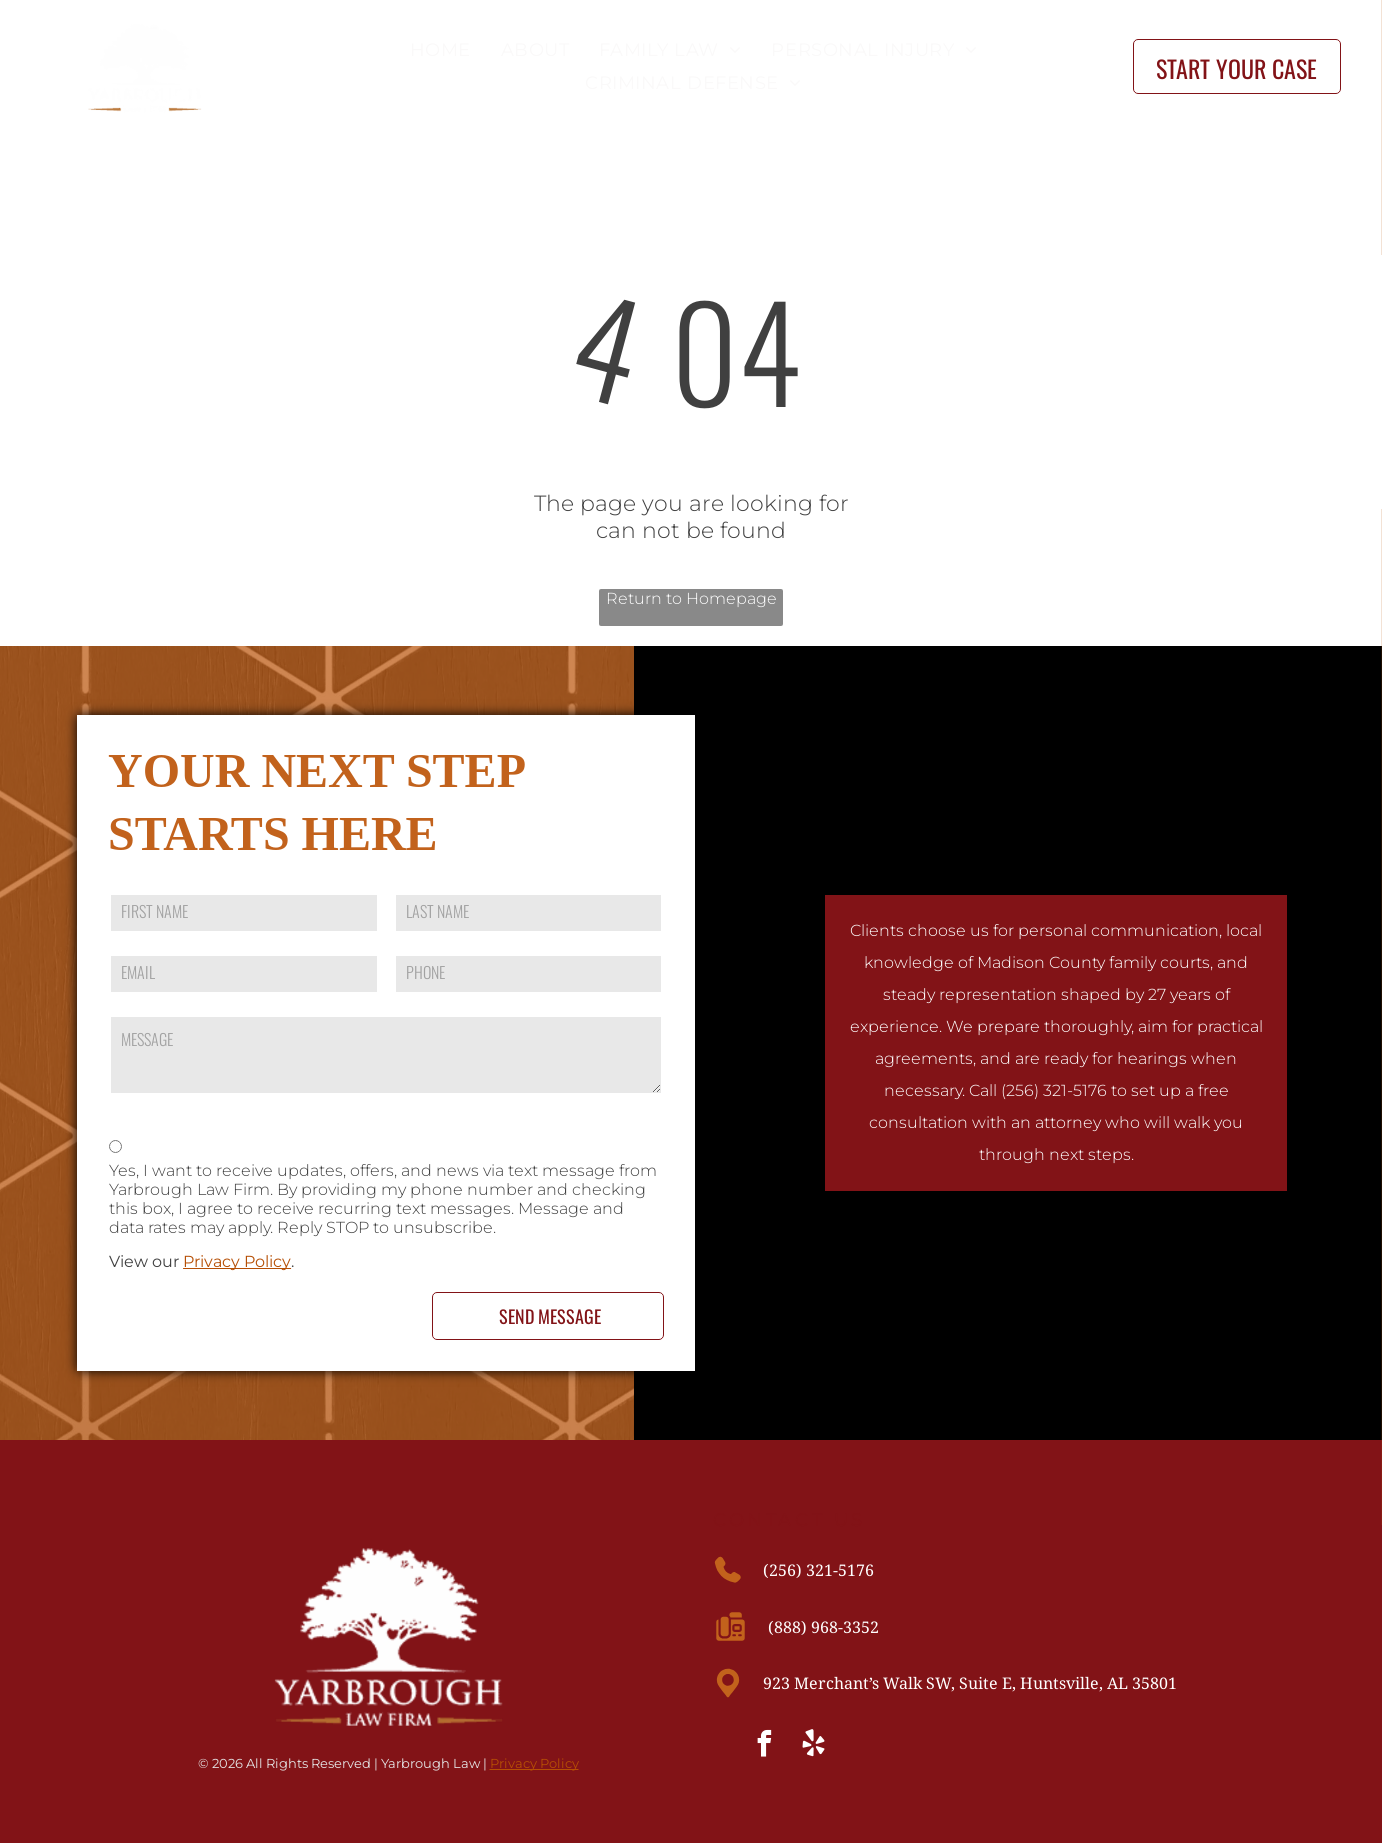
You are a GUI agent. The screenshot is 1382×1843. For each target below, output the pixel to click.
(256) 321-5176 (818, 1570)
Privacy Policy (237, 1261)
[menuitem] (435, 49)
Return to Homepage (691, 598)
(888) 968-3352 (823, 1627)
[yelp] (814, 1746)
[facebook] (765, 1746)
